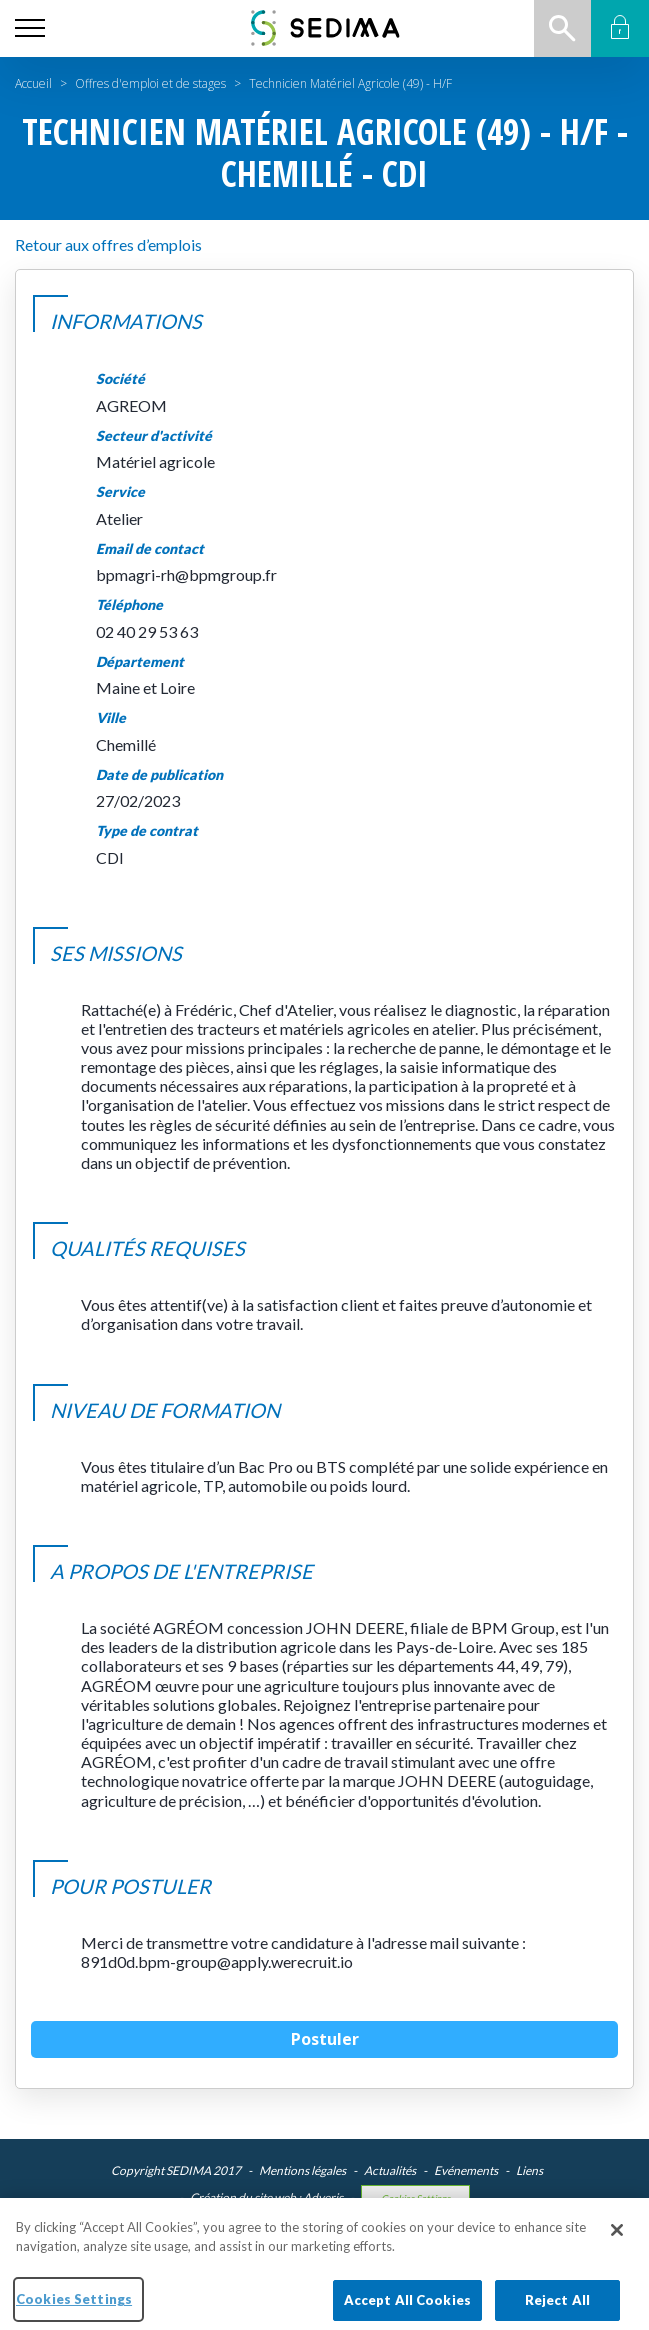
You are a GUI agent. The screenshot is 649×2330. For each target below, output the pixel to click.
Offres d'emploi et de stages (150, 83)
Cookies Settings (415, 2198)
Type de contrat (147, 831)
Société (120, 379)
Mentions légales (302, 2170)
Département (140, 662)
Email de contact (150, 549)
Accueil (33, 83)
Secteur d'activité (154, 436)
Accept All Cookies (407, 2308)
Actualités (390, 2170)
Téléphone (129, 605)
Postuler (325, 2039)
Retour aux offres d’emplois (108, 244)
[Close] (617, 2238)
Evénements (466, 2170)
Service (120, 492)
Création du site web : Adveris (266, 2197)
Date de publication (159, 775)
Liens (529, 2170)
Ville (111, 718)
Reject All (557, 2308)
